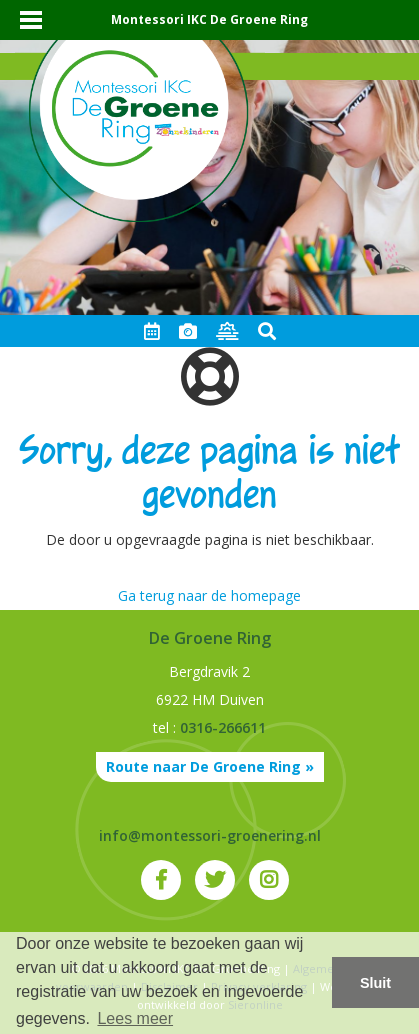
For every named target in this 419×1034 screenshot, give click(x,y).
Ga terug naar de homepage (209, 595)
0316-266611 (223, 727)
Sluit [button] (375, 983)
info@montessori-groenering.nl (210, 835)
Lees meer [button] (135, 1018)
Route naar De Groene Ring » (210, 766)
